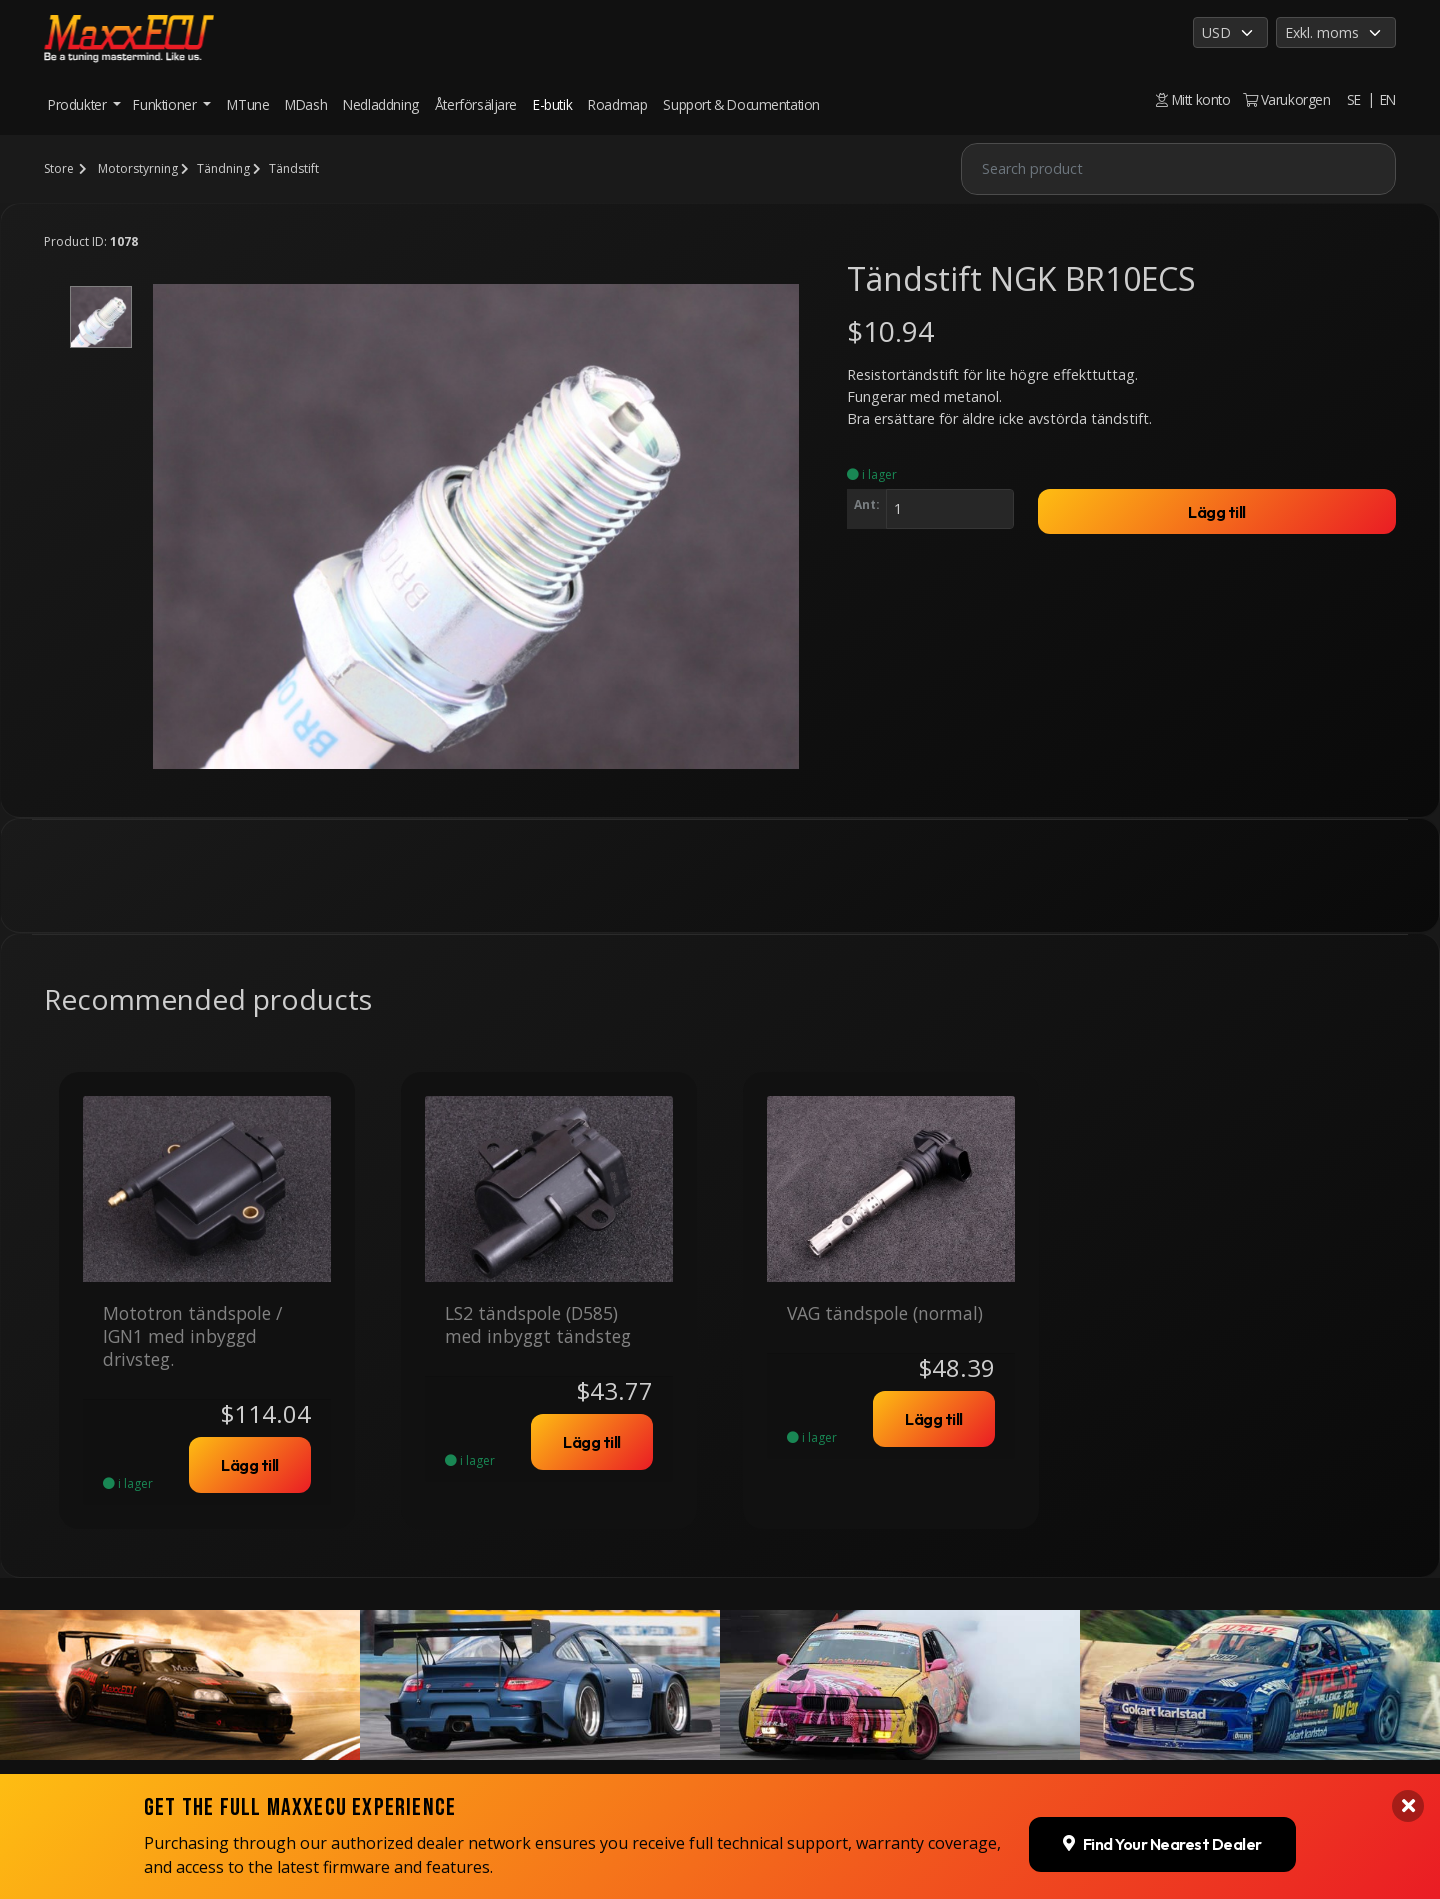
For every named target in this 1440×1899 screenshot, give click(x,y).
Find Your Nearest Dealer (1162, 1669)
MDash (306, 104)
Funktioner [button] (166, 104)
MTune (248, 104)
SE (1354, 99)
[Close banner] (1408, 1631)
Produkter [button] (79, 104)
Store (59, 168)
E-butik (552, 104)
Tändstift (294, 168)
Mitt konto (1193, 99)
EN (1388, 99)
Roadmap (617, 104)
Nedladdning (381, 104)
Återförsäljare (476, 104)
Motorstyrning (138, 168)
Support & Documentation (741, 104)
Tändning (223, 168)
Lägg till (1217, 512)
